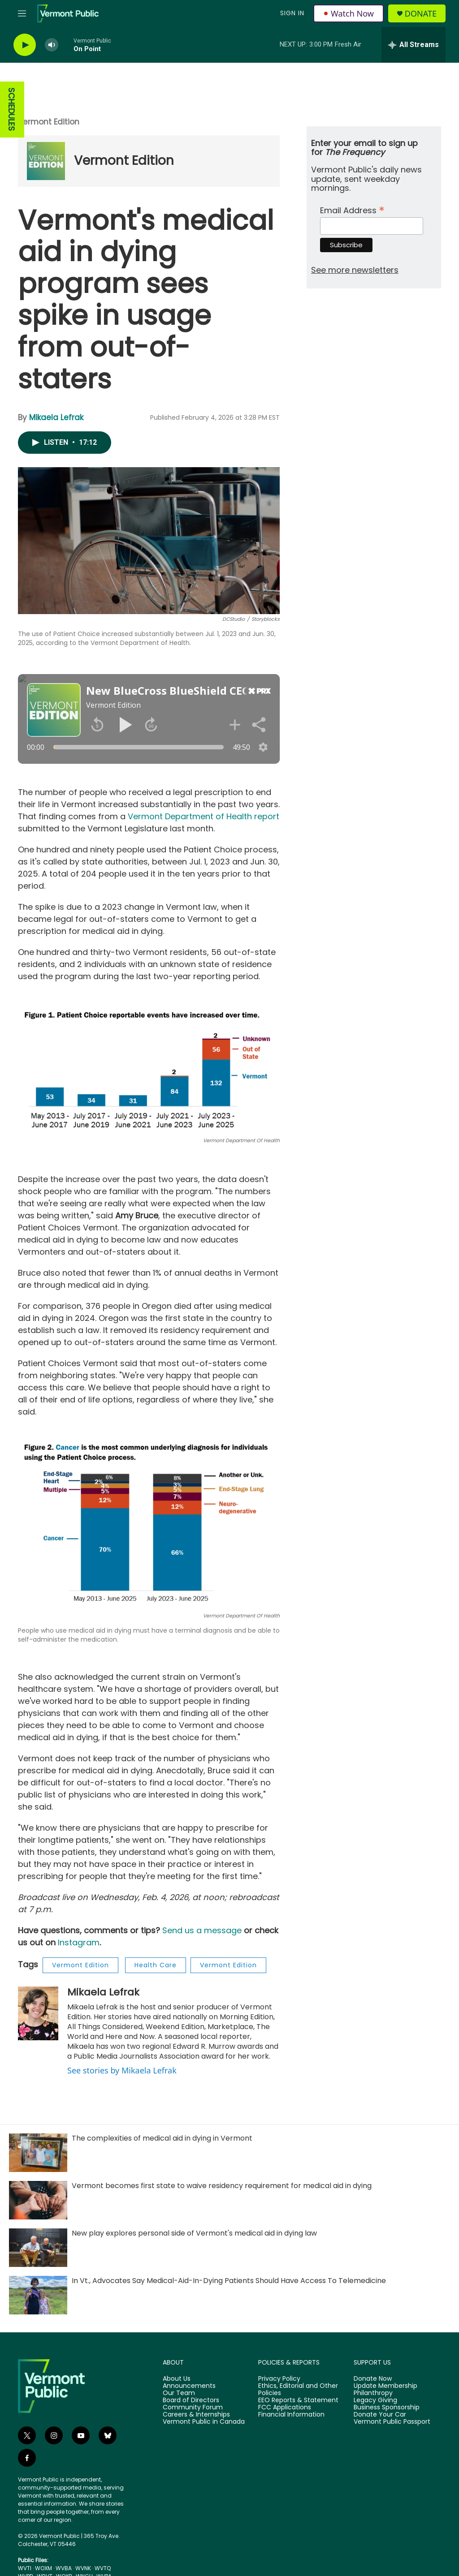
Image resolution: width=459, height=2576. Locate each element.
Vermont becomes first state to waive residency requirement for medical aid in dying (222, 2185)
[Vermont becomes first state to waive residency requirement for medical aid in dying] (38, 2200)
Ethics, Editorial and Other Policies (298, 2389)
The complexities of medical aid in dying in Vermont (162, 2138)
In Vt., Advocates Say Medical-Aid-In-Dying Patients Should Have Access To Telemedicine (229, 2280)
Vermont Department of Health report (203, 816)
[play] (24, 45)
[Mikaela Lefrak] (38, 2013)
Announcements (189, 2386)
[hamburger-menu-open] (21, 13)
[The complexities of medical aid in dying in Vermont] (38, 2152)
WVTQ (103, 2568)
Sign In (292, 13)
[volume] (51, 45)
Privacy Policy (279, 2378)
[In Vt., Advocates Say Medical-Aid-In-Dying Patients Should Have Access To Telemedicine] (38, 2295)
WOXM (43, 2568)
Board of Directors (191, 2400)
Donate (421, 13)
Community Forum (193, 2407)
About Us (177, 2378)
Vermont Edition (48, 121)
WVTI (24, 2568)
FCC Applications (284, 2407)
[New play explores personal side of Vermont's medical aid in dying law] (38, 2247)
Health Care (155, 1965)
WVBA (64, 2568)
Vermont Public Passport (392, 2421)
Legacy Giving (375, 2400)
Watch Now (348, 13)
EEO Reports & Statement (298, 2400)
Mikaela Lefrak (56, 417)
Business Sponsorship (387, 2407)
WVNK (83, 2568)
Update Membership (385, 2386)
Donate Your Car (380, 2414)
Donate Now (373, 2378)
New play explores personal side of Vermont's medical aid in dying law (194, 2233)
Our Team (179, 2393)
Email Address (352, 209)
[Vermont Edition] (46, 161)
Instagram (79, 1942)
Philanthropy (373, 2393)
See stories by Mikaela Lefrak (122, 2070)
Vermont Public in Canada (204, 2421)
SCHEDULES (11, 109)
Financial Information (291, 2414)
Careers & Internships (196, 2414)
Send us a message (202, 1930)
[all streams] (413, 45)
